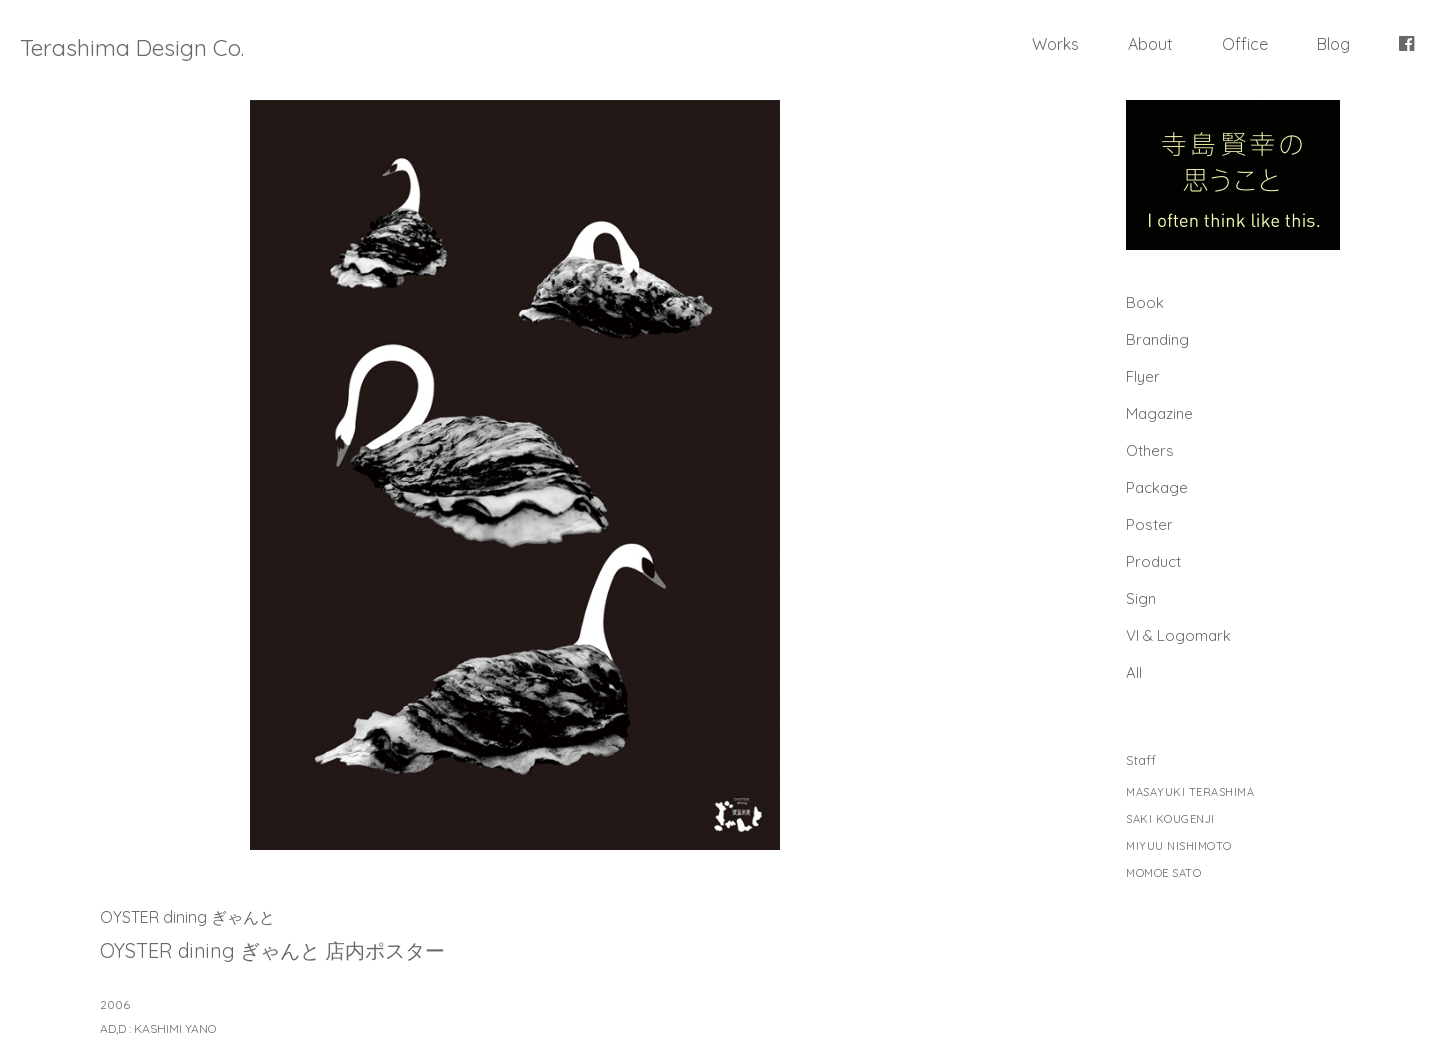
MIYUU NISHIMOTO (1179, 846)
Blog (1333, 44)
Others (1150, 450)
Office (1245, 44)
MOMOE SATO (1163, 873)
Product (1153, 561)
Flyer (1143, 376)
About (1150, 44)
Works (1055, 44)
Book (1145, 302)
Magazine (1159, 413)
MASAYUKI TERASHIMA (1190, 792)
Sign (1141, 598)
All (1134, 672)
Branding (1157, 339)
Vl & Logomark (1178, 635)
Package (1157, 487)
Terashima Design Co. (132, 47)
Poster (1149, 524)
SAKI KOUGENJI (1170, 819)
